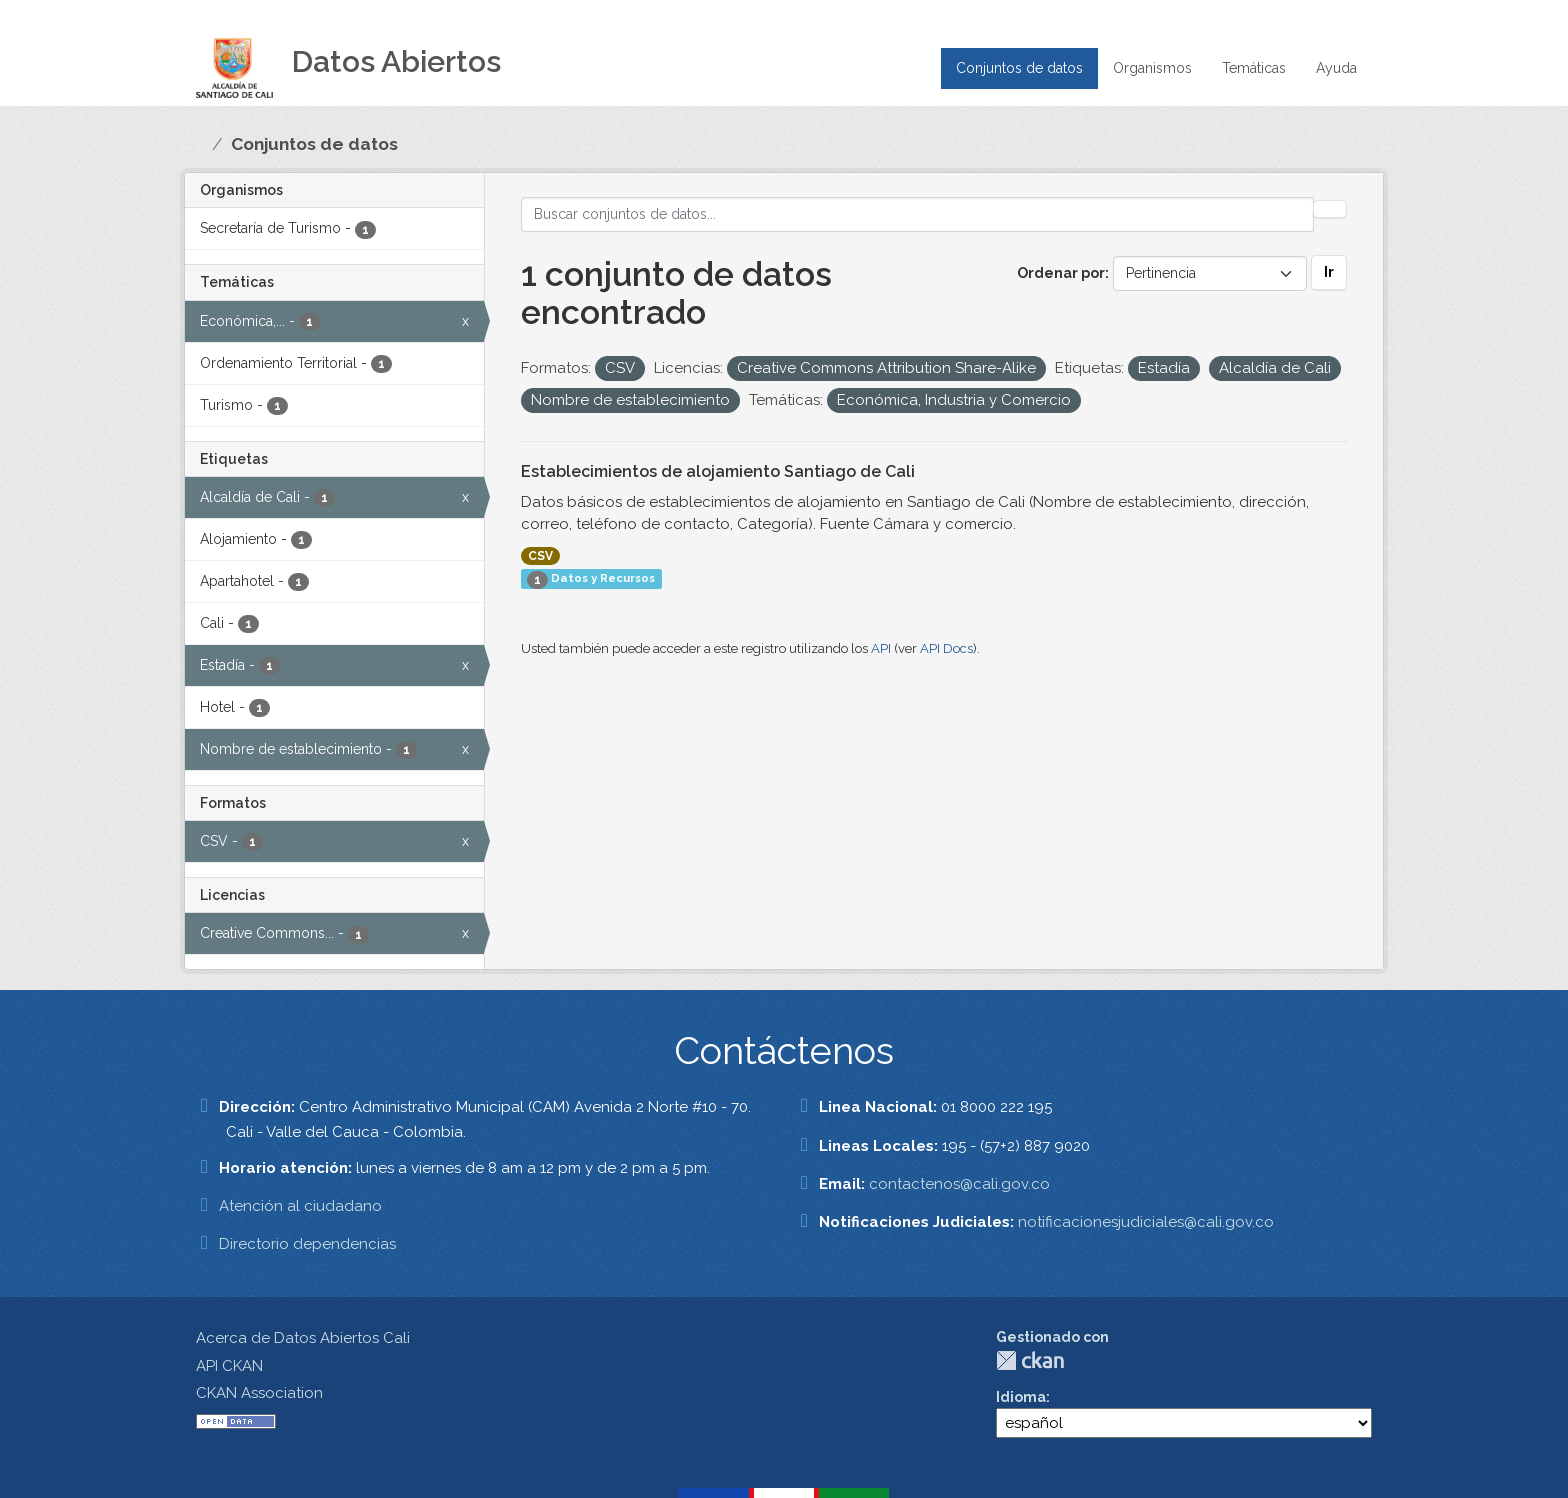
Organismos (1152, 68)
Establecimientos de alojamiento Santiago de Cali (718, 471)
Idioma (1021, 1397)
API (881, 648)
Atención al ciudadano (300, 1206)
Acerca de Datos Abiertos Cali (303, 1338)
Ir (1329, 272)
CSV (540, 556)
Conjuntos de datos (1019, 68)
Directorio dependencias (307, 1244)
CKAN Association (259, 1393)
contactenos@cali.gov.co (959, 1184)
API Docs (946, 648)
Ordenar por (1061, 273)
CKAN (1030, 1360)
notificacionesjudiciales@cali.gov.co (1146, 1222)
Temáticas (1254, 68)
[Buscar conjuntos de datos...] (918, 214)
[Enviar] (1330, 209)
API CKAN (229, 1366)
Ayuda (1336, 68)
